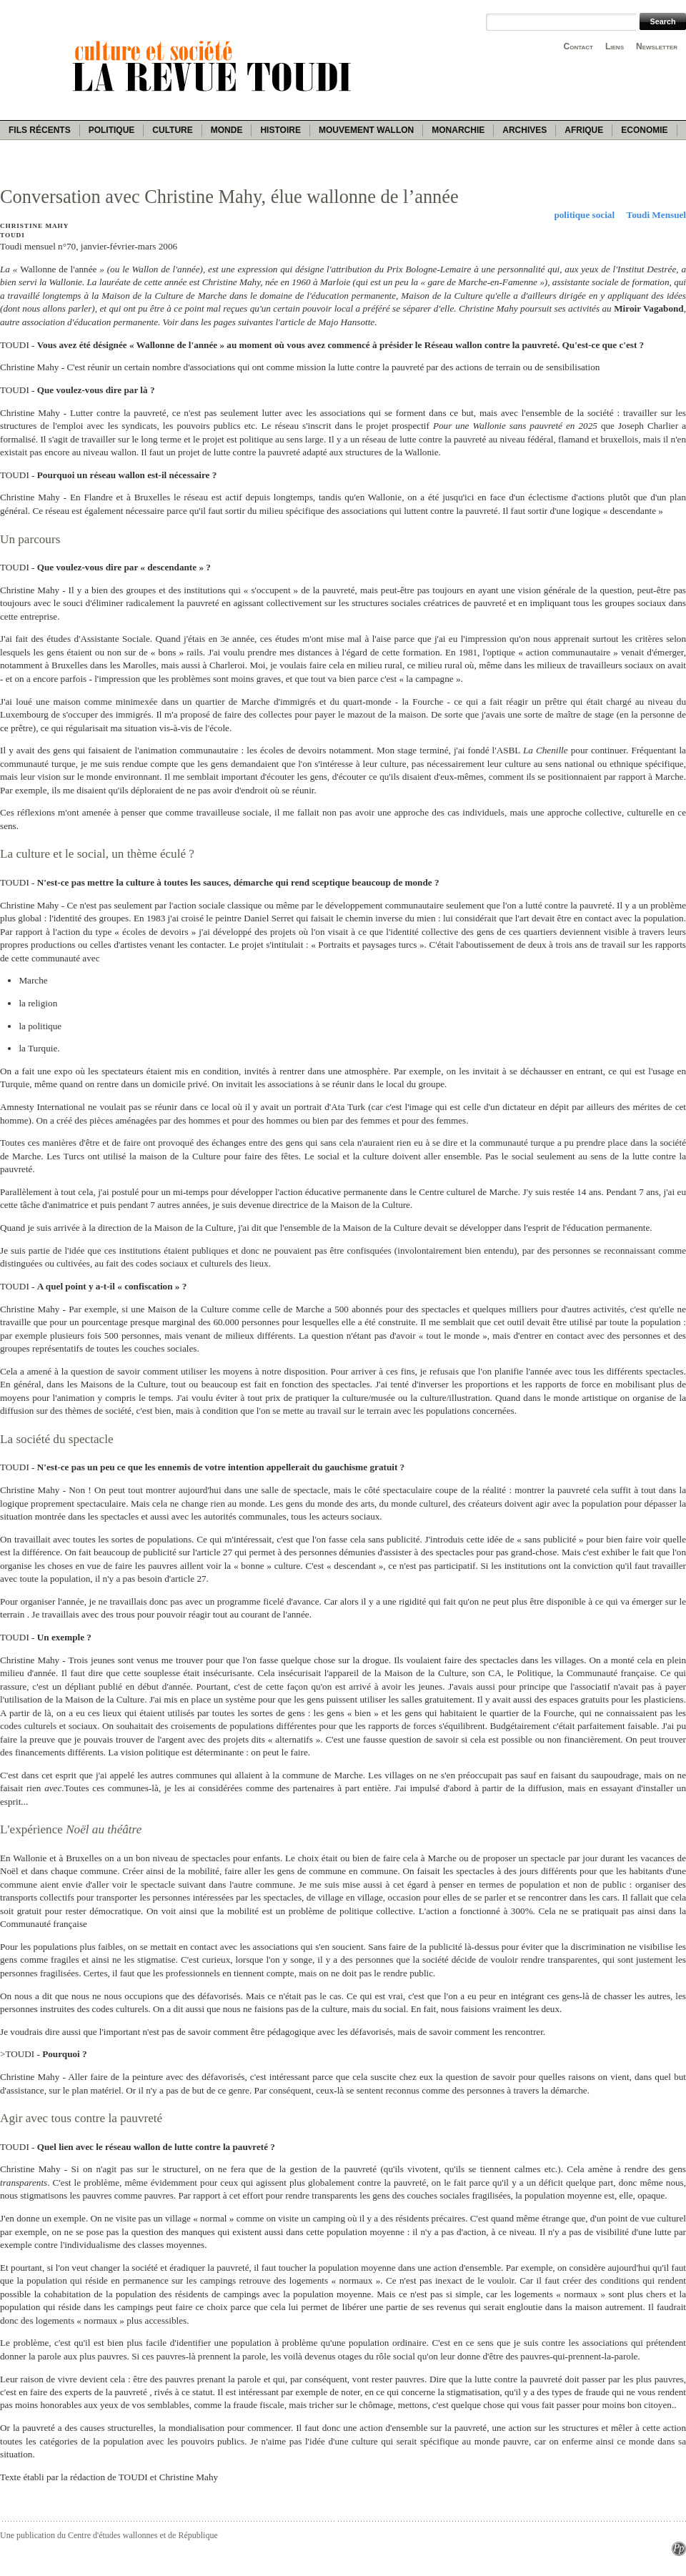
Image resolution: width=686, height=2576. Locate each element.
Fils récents (40, 130)
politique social (584, 214)
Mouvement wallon (366, 130)
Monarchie (458, 130)
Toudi (12, 235)
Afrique (584, 130)
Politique (112, 130)
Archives (524, 130)
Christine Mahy (34, 225)
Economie (644, 130)
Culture (172, 130)
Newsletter (656, 46)
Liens (614, 46)
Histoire (280, 130)
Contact (578, 46)
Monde (227, 130)
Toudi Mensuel (656, 214)
